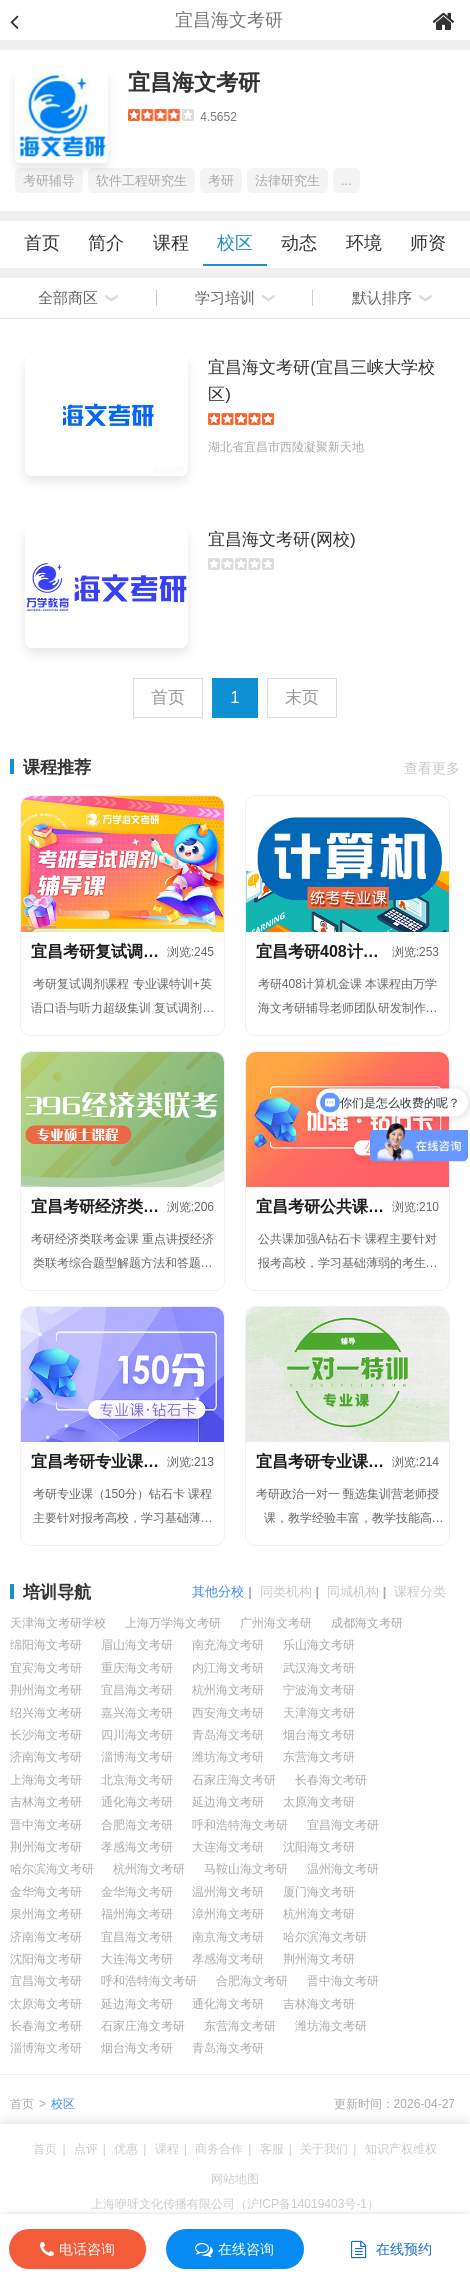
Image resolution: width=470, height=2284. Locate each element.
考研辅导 (49, 180)
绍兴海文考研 (46, 1713)
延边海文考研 (228, 1802)
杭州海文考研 (228, 1690)
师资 (428, 243)
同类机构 (286, 1591)
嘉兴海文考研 (137, 1713)
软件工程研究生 (141, 180)
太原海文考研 (319, 1802)
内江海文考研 (228, 1668)
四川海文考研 (137, 1735)
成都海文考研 (367, 1623)
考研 (221, 180)
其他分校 (218, 1591)
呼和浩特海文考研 (240, 1825)
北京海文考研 (137, 1780)
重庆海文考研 (137, 1668)
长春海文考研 (331, 1780)
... (346, 180)
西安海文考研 (228, 1713)
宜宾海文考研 (46, 1668)
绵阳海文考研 (46, 1645)
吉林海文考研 (46, 1802)
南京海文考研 (228, 1937)
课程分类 (420, 1591)
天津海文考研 (319, 1713)
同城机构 (353, 1591)
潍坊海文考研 (228, 1757)
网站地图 (235, 2179)
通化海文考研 (137, 1802)
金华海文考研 (46, 1892)
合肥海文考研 (137, 1825)
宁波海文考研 (319, 1690)
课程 (171, 243)
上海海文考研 (46, 1780)
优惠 (126, 2149)
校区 (235, 243)
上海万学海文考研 (173, 1623)
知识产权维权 (401, 2149)
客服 (272, 2149)
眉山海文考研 (137, 1645)
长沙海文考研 (46, 1735)
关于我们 (324, 2149)
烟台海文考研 (319, 1735)
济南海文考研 (46, 1757)
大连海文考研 (228, 1847)
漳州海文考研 (228, 1914)
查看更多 (432, 768)
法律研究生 (287, 180)
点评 (86, 2149)
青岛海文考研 (228, 1735)
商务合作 (219, 2149)
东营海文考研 (319, 1757)
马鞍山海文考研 (246, 1869)
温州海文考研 (343, 1869)
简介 (106, 243)
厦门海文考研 (319, 1892)
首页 (42, 243)
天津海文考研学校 (58, 1623)
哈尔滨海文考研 (52, 1869)
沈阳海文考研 (319, 1847)
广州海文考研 (276, 1623)
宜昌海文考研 (194, 82)
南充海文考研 (228, 1645)
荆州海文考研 (46, 1690)
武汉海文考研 (319, 1668)
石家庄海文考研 (234, 1780)
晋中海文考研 (46, 1825)
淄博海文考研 (137, 1757)
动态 (299, 243)
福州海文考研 (137, 1914)
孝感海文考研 (137, 1847)
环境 (364, 243)
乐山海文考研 (319, 1645)
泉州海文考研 (46, 1914)
